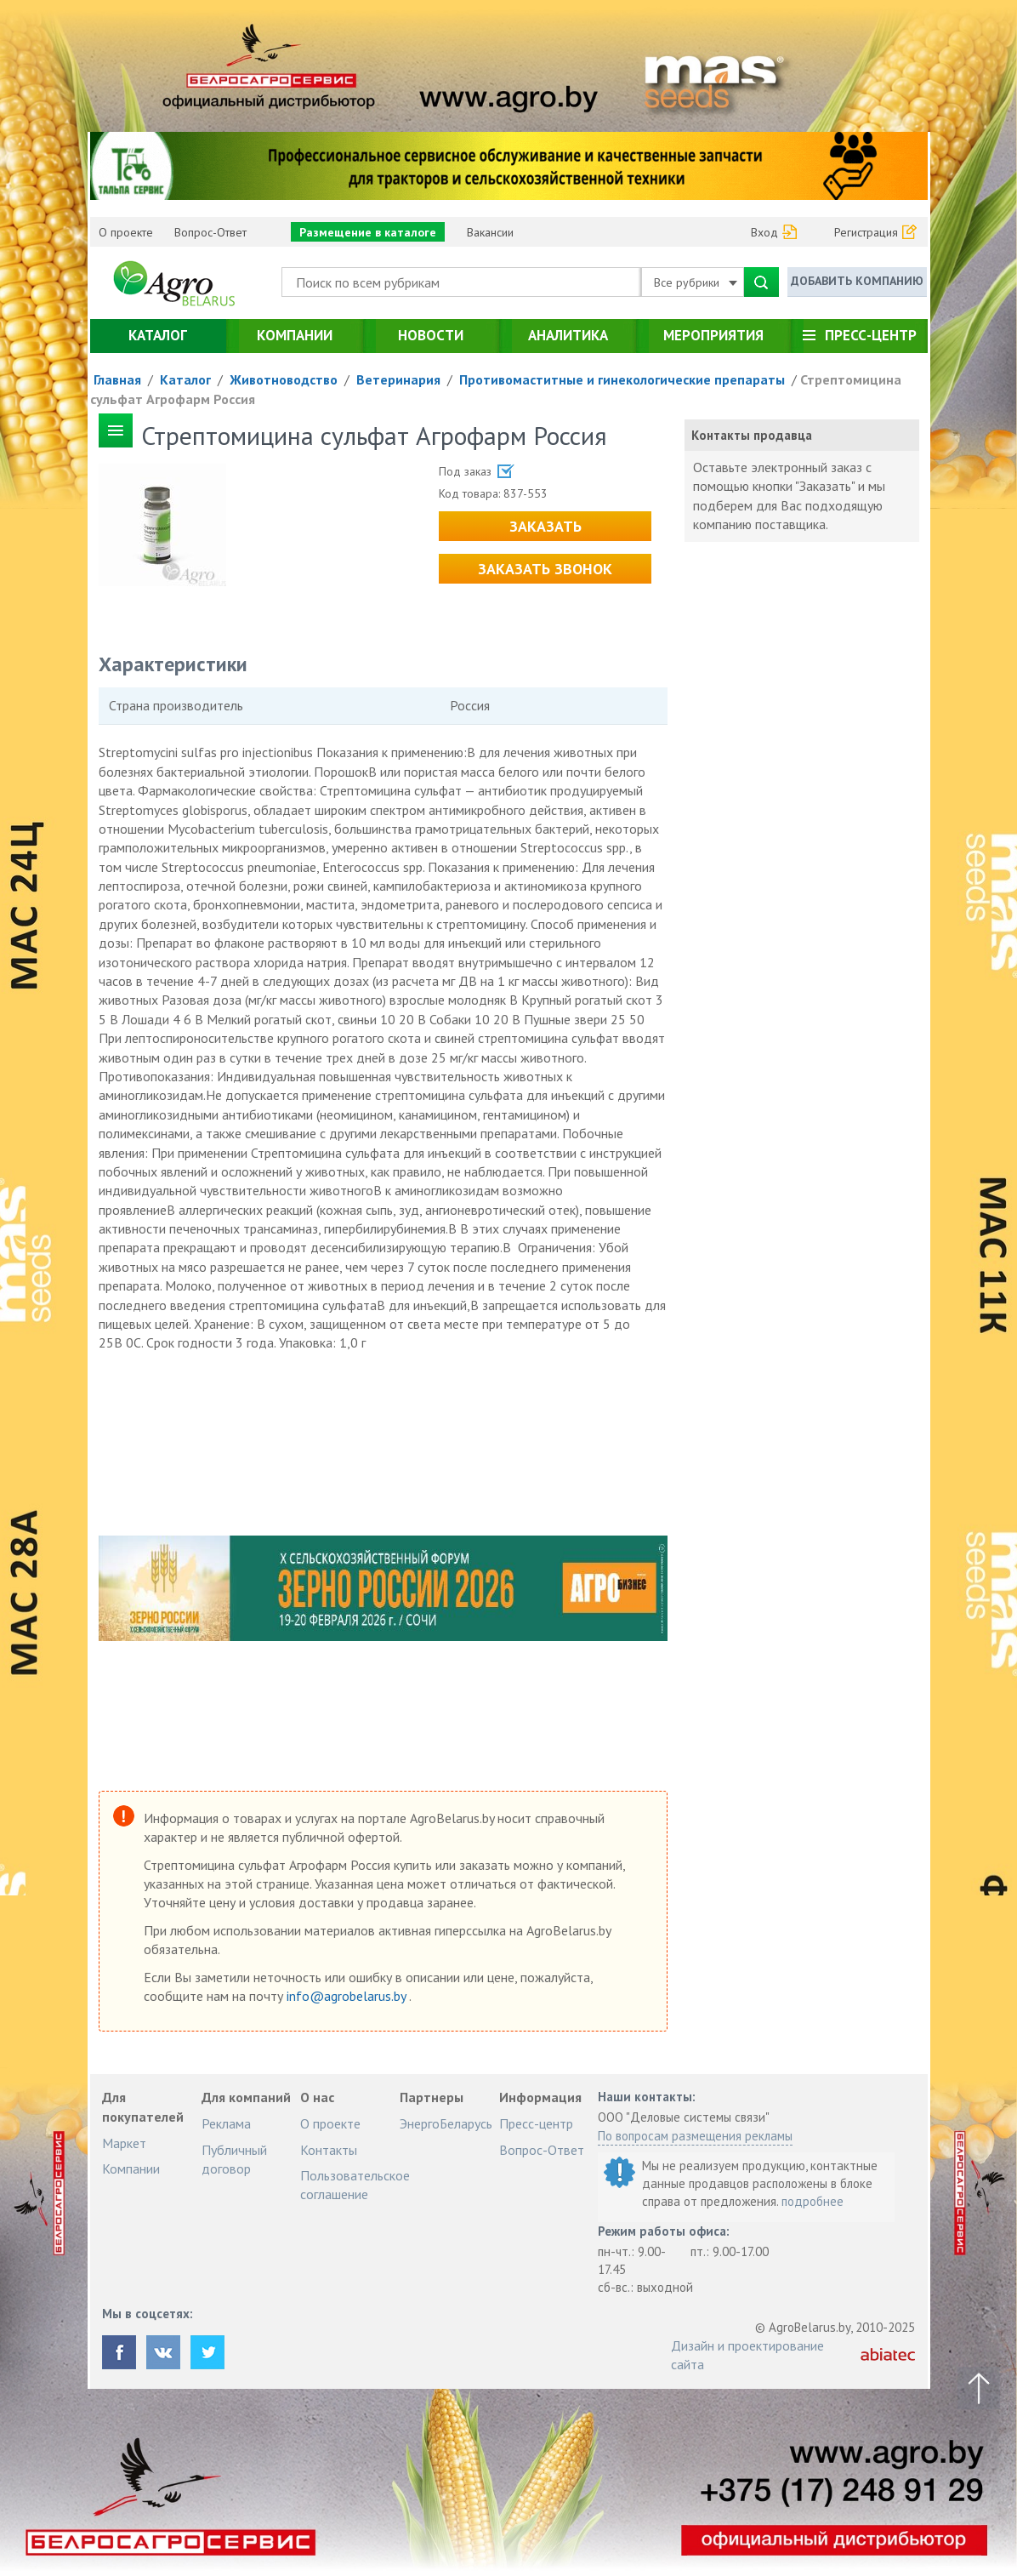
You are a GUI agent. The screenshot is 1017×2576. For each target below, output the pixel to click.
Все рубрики (695, 282)
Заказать (545, 526)
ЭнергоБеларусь (446, 2123)
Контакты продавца (751, 435)
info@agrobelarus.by (348, 1995)
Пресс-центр (871, 335)
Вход (764, 232)
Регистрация (866, 232)
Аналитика (568, 335)
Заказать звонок (545, 568)
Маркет (124, 2142)
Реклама (226, 2123)
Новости (430, 335)
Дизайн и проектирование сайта (747, 2355)
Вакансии (490, 232)
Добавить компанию (857, 280)
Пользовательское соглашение (355, 2185)
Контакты (328, 2149)
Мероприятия (713, 335)
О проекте (126, 232)
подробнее (812, 2201)
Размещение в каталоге (367, 232)
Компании (294, 335)
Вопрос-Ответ (210, 232)
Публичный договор (234, 2159)
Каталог (157, 335)
